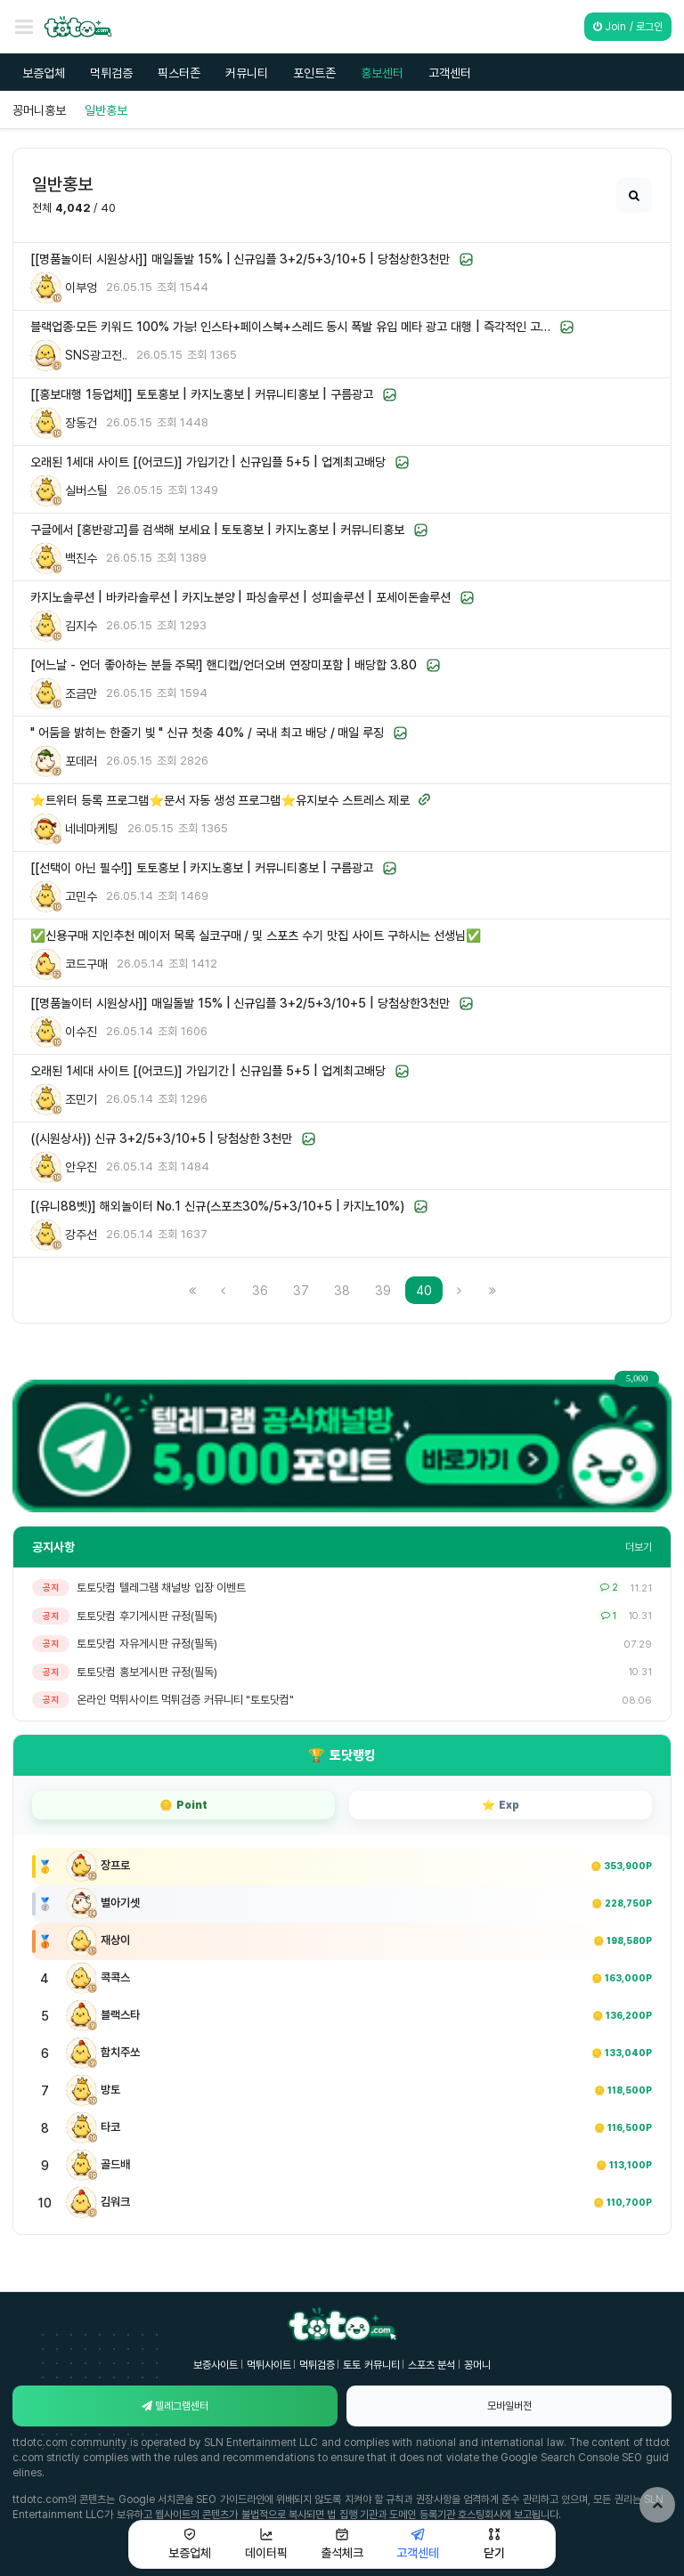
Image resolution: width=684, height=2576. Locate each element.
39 (383, 1290)
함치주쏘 (120, 2052)
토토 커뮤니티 (371, 2364)
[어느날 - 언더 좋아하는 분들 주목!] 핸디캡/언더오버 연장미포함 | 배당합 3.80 (223, 664)
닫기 (494, 2544)
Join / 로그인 (628, 26)
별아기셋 (120, 1902)
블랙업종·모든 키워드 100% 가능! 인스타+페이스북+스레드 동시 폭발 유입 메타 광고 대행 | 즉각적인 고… (290, 326)
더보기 (638, 1546)
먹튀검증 (111, 72)
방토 (110, 2089)
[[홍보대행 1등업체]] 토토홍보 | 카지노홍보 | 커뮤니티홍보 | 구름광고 (201, 393)
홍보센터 (382, 72)
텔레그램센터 (175, 2405)
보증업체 (43, 72)
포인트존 (314, 72)
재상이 (115, 1940)
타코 (110, 2126)
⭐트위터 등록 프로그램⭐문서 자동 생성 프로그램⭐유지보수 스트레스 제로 (220, 799)
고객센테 (417, 2544)
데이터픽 (266, 2544)
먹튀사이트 (269, 2364)
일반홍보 (106, 109)
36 (260, 1290)
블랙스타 (120, 2014)
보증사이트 (215, 2364)
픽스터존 (179, 72)
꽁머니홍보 (39, 109)
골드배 (115, 2164)
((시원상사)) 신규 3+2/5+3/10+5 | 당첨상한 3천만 (161, 1138)
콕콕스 (115, 1977)
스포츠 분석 (431, 2364)
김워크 (115, 2201)
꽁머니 (477, 2364)
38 (342, 1290)
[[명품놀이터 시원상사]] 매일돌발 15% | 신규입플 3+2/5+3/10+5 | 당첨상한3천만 (240, 258)
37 (301, 1290)
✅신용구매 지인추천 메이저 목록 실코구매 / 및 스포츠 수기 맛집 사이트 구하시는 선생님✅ (255, 935)
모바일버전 (509, 2405)
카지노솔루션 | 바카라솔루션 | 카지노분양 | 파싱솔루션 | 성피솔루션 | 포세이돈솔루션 (240, 596)
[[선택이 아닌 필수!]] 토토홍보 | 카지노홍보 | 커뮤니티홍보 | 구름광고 (201, 867)
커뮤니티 (246, 72)
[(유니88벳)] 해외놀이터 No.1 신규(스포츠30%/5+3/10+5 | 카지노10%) (217, 1205)
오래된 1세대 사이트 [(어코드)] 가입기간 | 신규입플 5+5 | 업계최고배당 (208, 461)
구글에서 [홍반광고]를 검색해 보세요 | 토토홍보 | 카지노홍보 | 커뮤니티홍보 (217, 529)
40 (429, 1290)
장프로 (115, 1865)
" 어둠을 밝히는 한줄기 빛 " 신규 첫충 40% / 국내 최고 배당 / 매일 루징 (207, 732)
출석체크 (342, 2544)
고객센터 (449, 72)
